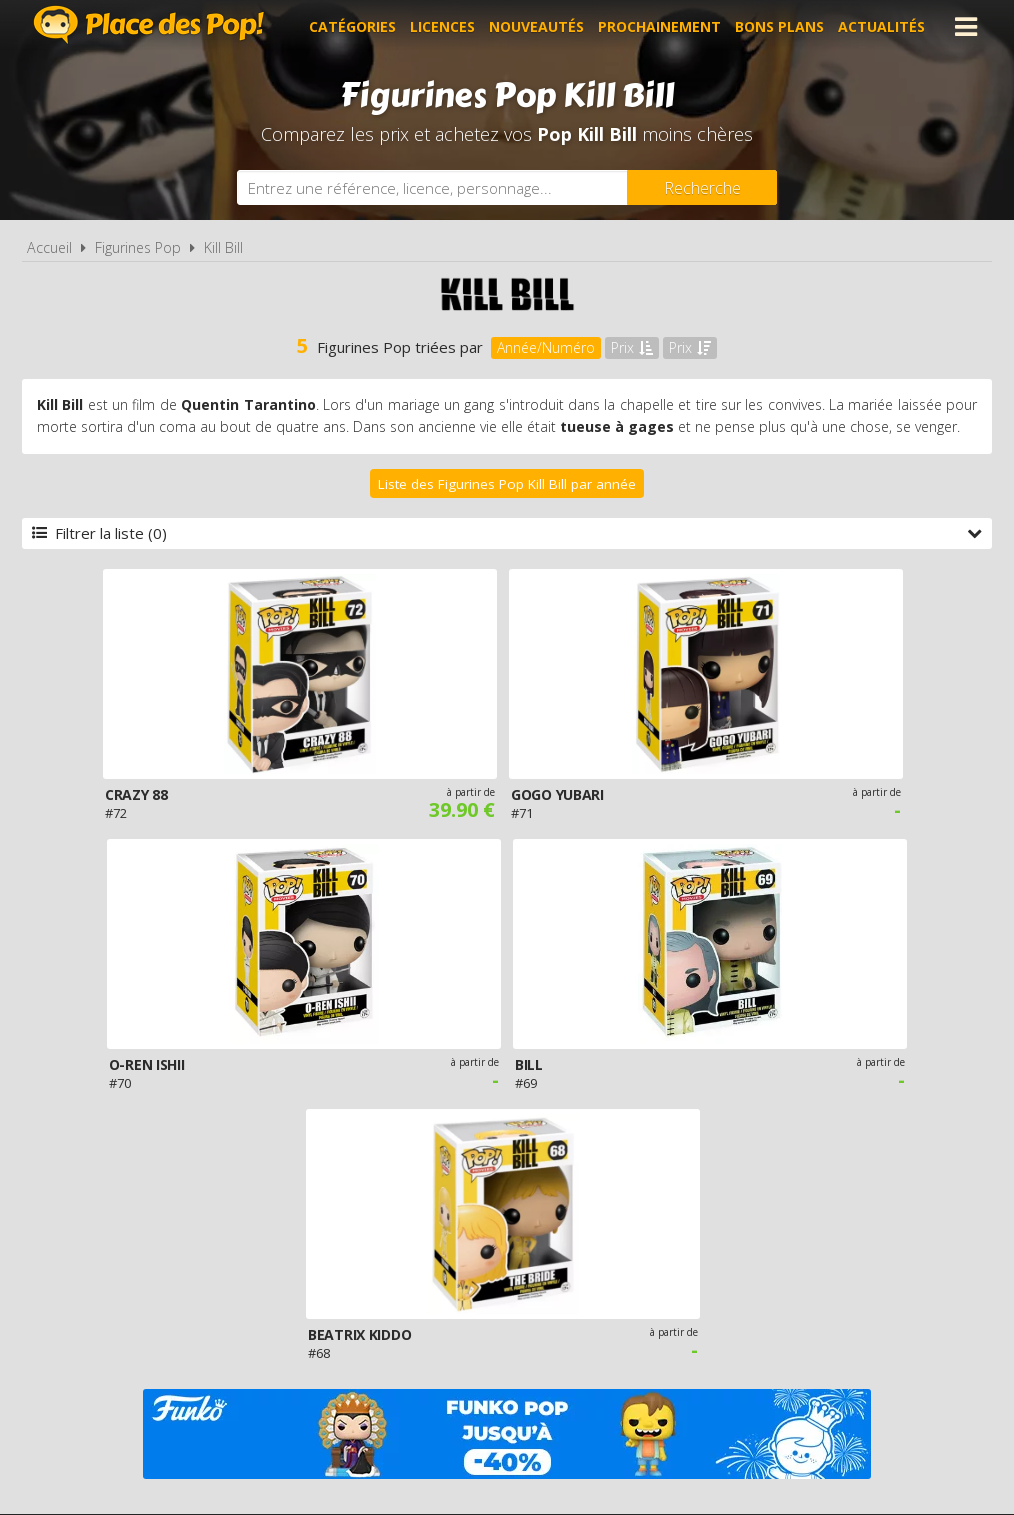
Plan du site (725, 1276)
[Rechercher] (702, 187)
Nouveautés (536, 26)
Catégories (352, 26)
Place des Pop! (149, 24)
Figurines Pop (138, 247)
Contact (824, 1276)
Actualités (881, 26)
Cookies (628, 1276)
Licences (442, 26)
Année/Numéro (546, 347)
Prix (632, 347)
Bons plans (779, 26)
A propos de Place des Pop (254, 1276)
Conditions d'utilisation (479, 1276)
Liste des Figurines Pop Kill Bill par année (507, 484)
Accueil (49, 247)
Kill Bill (223, 247)
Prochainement (659, 26)
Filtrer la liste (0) (507, 533)
